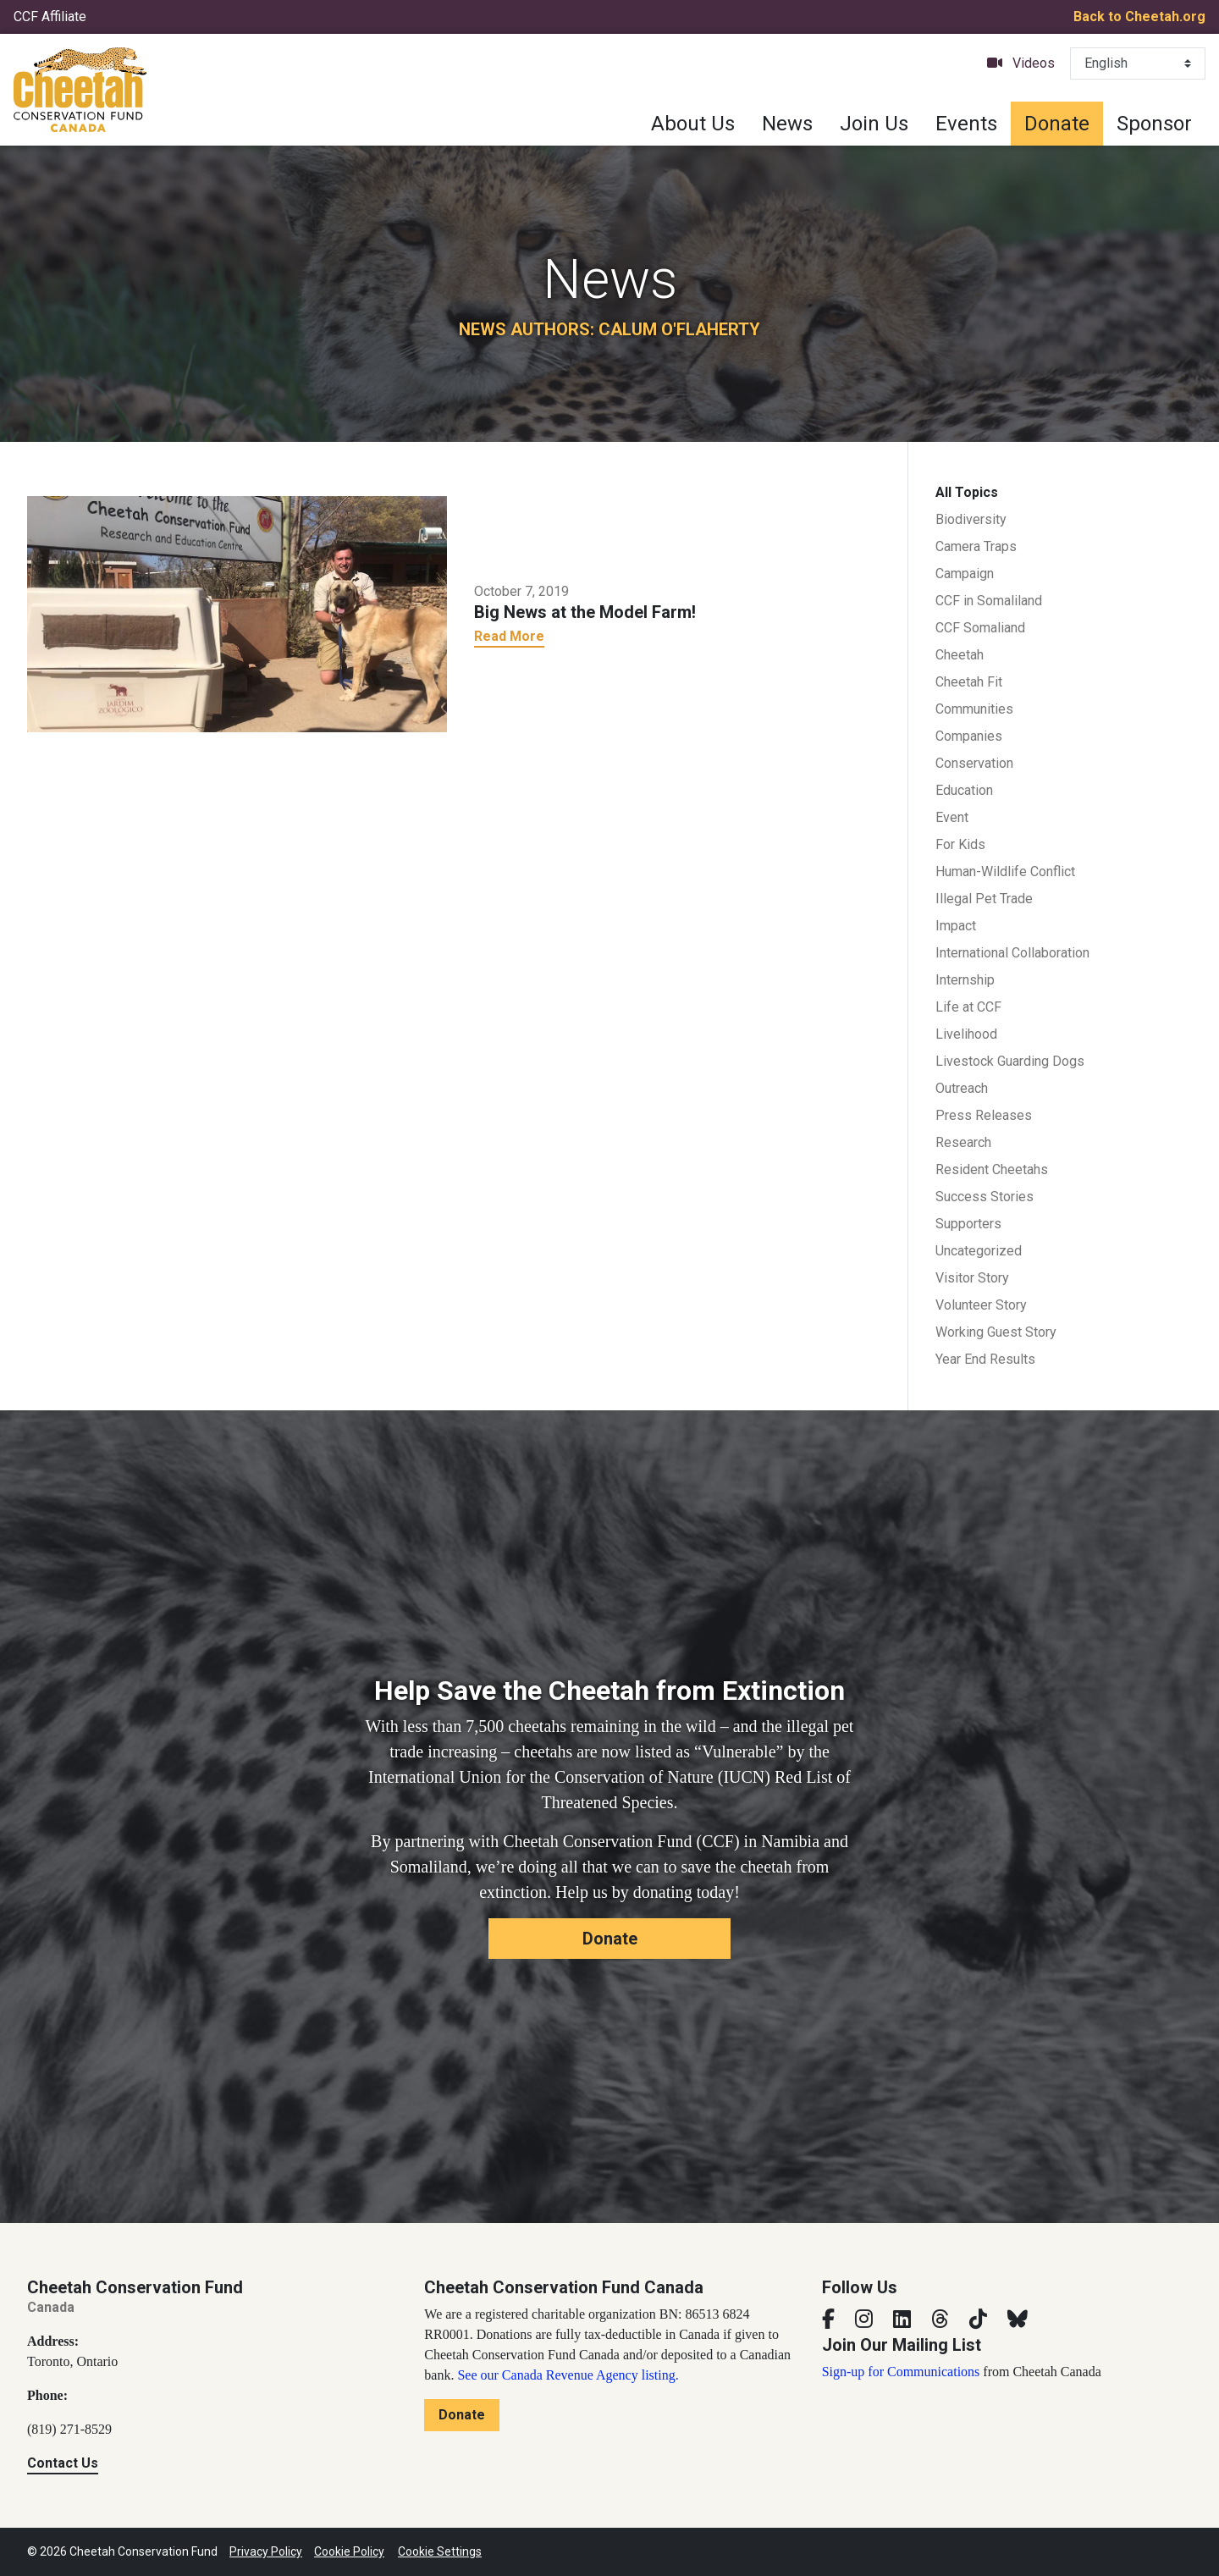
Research (963, 1142)
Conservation (974, 763)
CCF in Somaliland (988, 601)
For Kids (960, 844)
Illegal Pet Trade (984, 899)
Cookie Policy (349, 2551)
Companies (968, 736)
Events (966, 123)
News (787, 123)
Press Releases (983, 1115)
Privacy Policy (265, 2551)
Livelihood (966, 1034)
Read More (509, 636)
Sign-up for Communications (901, 2371)
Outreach (961, 1088)
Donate (1056, 123)
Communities (974, 709)
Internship (965, 980)
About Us (693, 123)
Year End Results (985, 1359)
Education (964, 790)
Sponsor (1154, 123)
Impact (955, 926)
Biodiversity (971, 519)
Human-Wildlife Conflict (1005, 871)
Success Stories (984, 1197)
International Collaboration (1012, 953)
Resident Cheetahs (991, 1169)
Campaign (964, 573)
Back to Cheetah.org (1139, 16)
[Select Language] (1137, 63)
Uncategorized (978, 1251)
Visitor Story (972, 1278)
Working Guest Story (995, 1332)
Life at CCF (968, 1007)
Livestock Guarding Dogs (1009, 1061)
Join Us (874, 123)
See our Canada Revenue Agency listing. (567, 2375)
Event (951, 817)
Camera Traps (976, 546)
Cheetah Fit (968, 682)
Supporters (968, 1224)
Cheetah (959, 655)
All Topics (966, 492)
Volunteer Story (981, 1305)
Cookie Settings (440, 2551)
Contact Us (62, 2463)
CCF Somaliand (980, 628)
